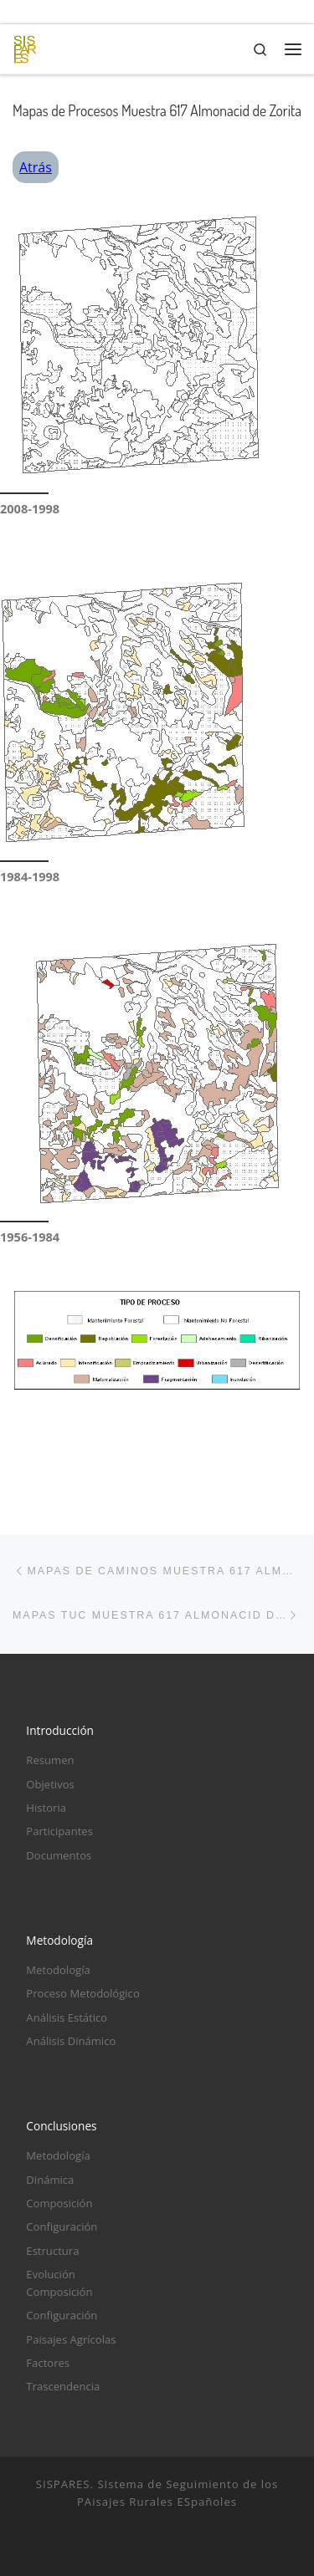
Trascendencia (63, 2386)
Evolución (50, 2274)
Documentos (58, 1855)
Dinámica (50, 2179)
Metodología (58, 1969)
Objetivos (50, 1784)
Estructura (52, 2250)
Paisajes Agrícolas (71, 2339)
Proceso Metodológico (82, 1993)
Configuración (61, 2226)
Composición (59, 2203)
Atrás (35, 167)
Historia (46, 1807)
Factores (47, 2362)
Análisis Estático (66, 2017)
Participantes (59, 1831)
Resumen (50, 1759)
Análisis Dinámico (71, 2040)
